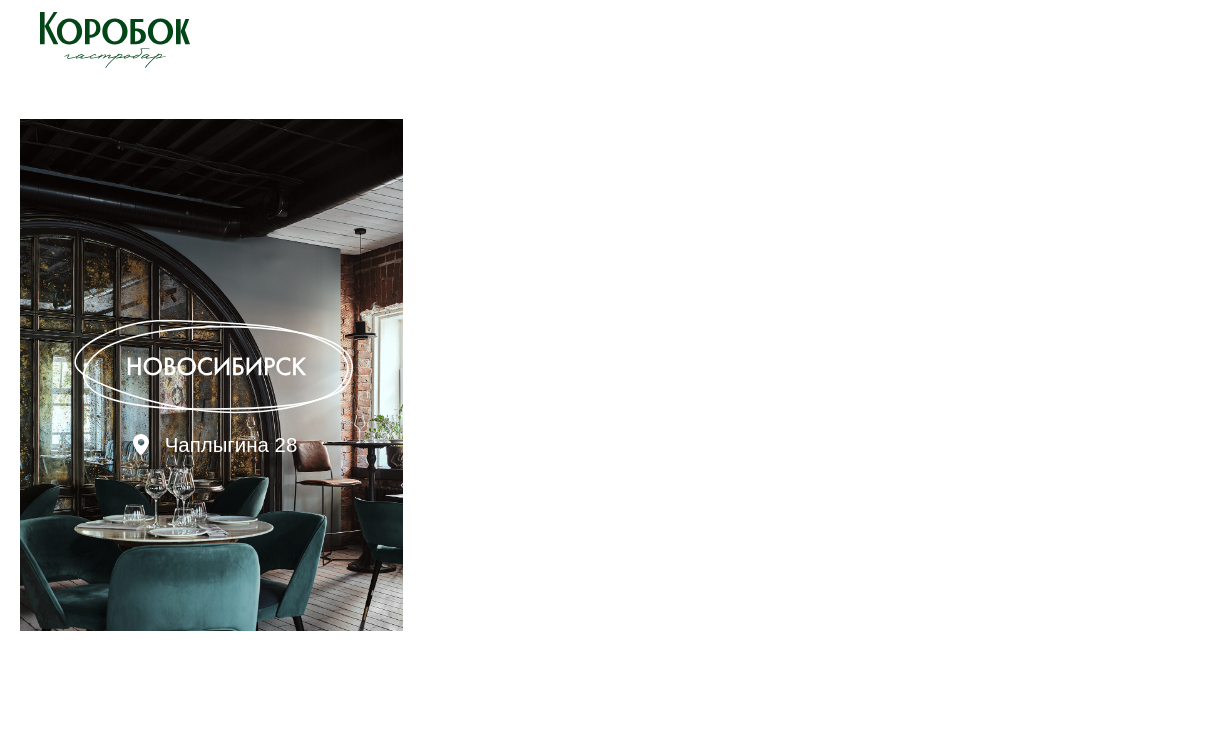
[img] (211, 375)
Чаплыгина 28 (231, 444)
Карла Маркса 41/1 (1031, 444)
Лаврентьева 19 (636, 444)
